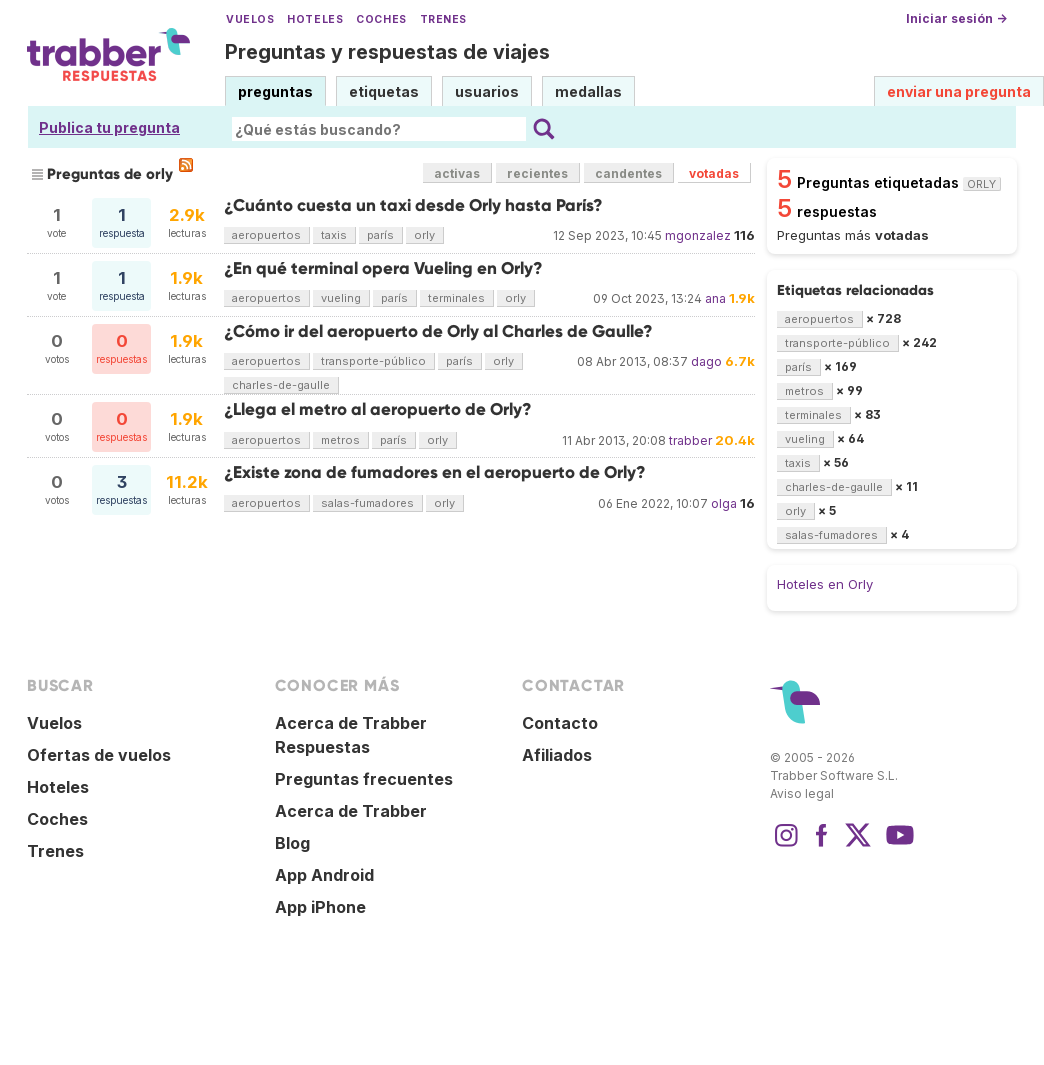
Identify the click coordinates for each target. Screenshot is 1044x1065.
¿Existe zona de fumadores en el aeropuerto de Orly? (435, 472)
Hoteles (315, 19)
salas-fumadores (367, 503)
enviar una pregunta (959, 91)
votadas (714, 173)
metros (340, 440)
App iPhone (320, 907)
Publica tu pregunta (109, 127)
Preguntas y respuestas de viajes (387, 52)
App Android (324, 875)
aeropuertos (266, 235)
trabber (690, 440)
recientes (537, 173)
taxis (334, 235)
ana (715, 298)
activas (457, 173)
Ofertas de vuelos (99, 755)
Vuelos (250, 19)
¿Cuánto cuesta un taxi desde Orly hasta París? (413, 205)
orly (424, 235)
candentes (628, 173)
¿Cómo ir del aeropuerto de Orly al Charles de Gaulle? (438, 331)
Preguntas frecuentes (364, 779)
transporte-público (373, 361)
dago (706, 361)
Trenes (443, 19)
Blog (292, 843)
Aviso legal (802, 793)
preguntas (275, 91)
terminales (456, 298)
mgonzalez (698, 235)
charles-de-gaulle (281, 385)
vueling (341, 298)
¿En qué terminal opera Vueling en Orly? (383, 268)
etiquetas (384, 91)
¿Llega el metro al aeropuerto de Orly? (378, 409)
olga (724, 503)
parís (380, 235)
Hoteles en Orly (825, 584)
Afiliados (557, 755)
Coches (381, 19)
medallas (588, 91)
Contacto (560, 723)
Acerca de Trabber (351, 811)
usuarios (487, 91)
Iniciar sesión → (956, 18)
